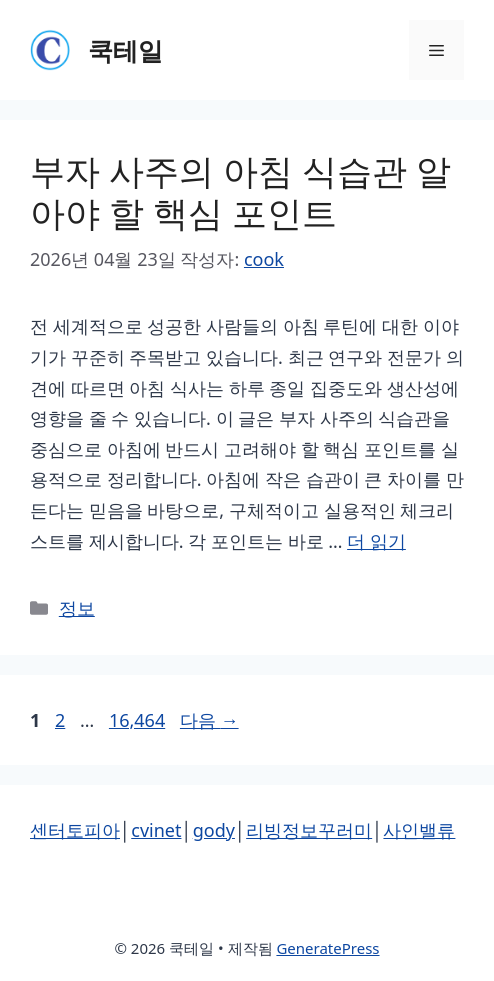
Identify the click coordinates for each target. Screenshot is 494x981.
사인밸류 (419, 830)
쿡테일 (125, 50)
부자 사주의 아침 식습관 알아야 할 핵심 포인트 (240, 191)
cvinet (156, 830)
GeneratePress (327, 948)
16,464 (136, 720)
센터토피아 (75, 830)
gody (214, 830)
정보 (77, 608)
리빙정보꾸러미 (309, 830)
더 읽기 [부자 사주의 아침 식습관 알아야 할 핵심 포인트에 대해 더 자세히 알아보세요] (376, 541)
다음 (209, 720)
